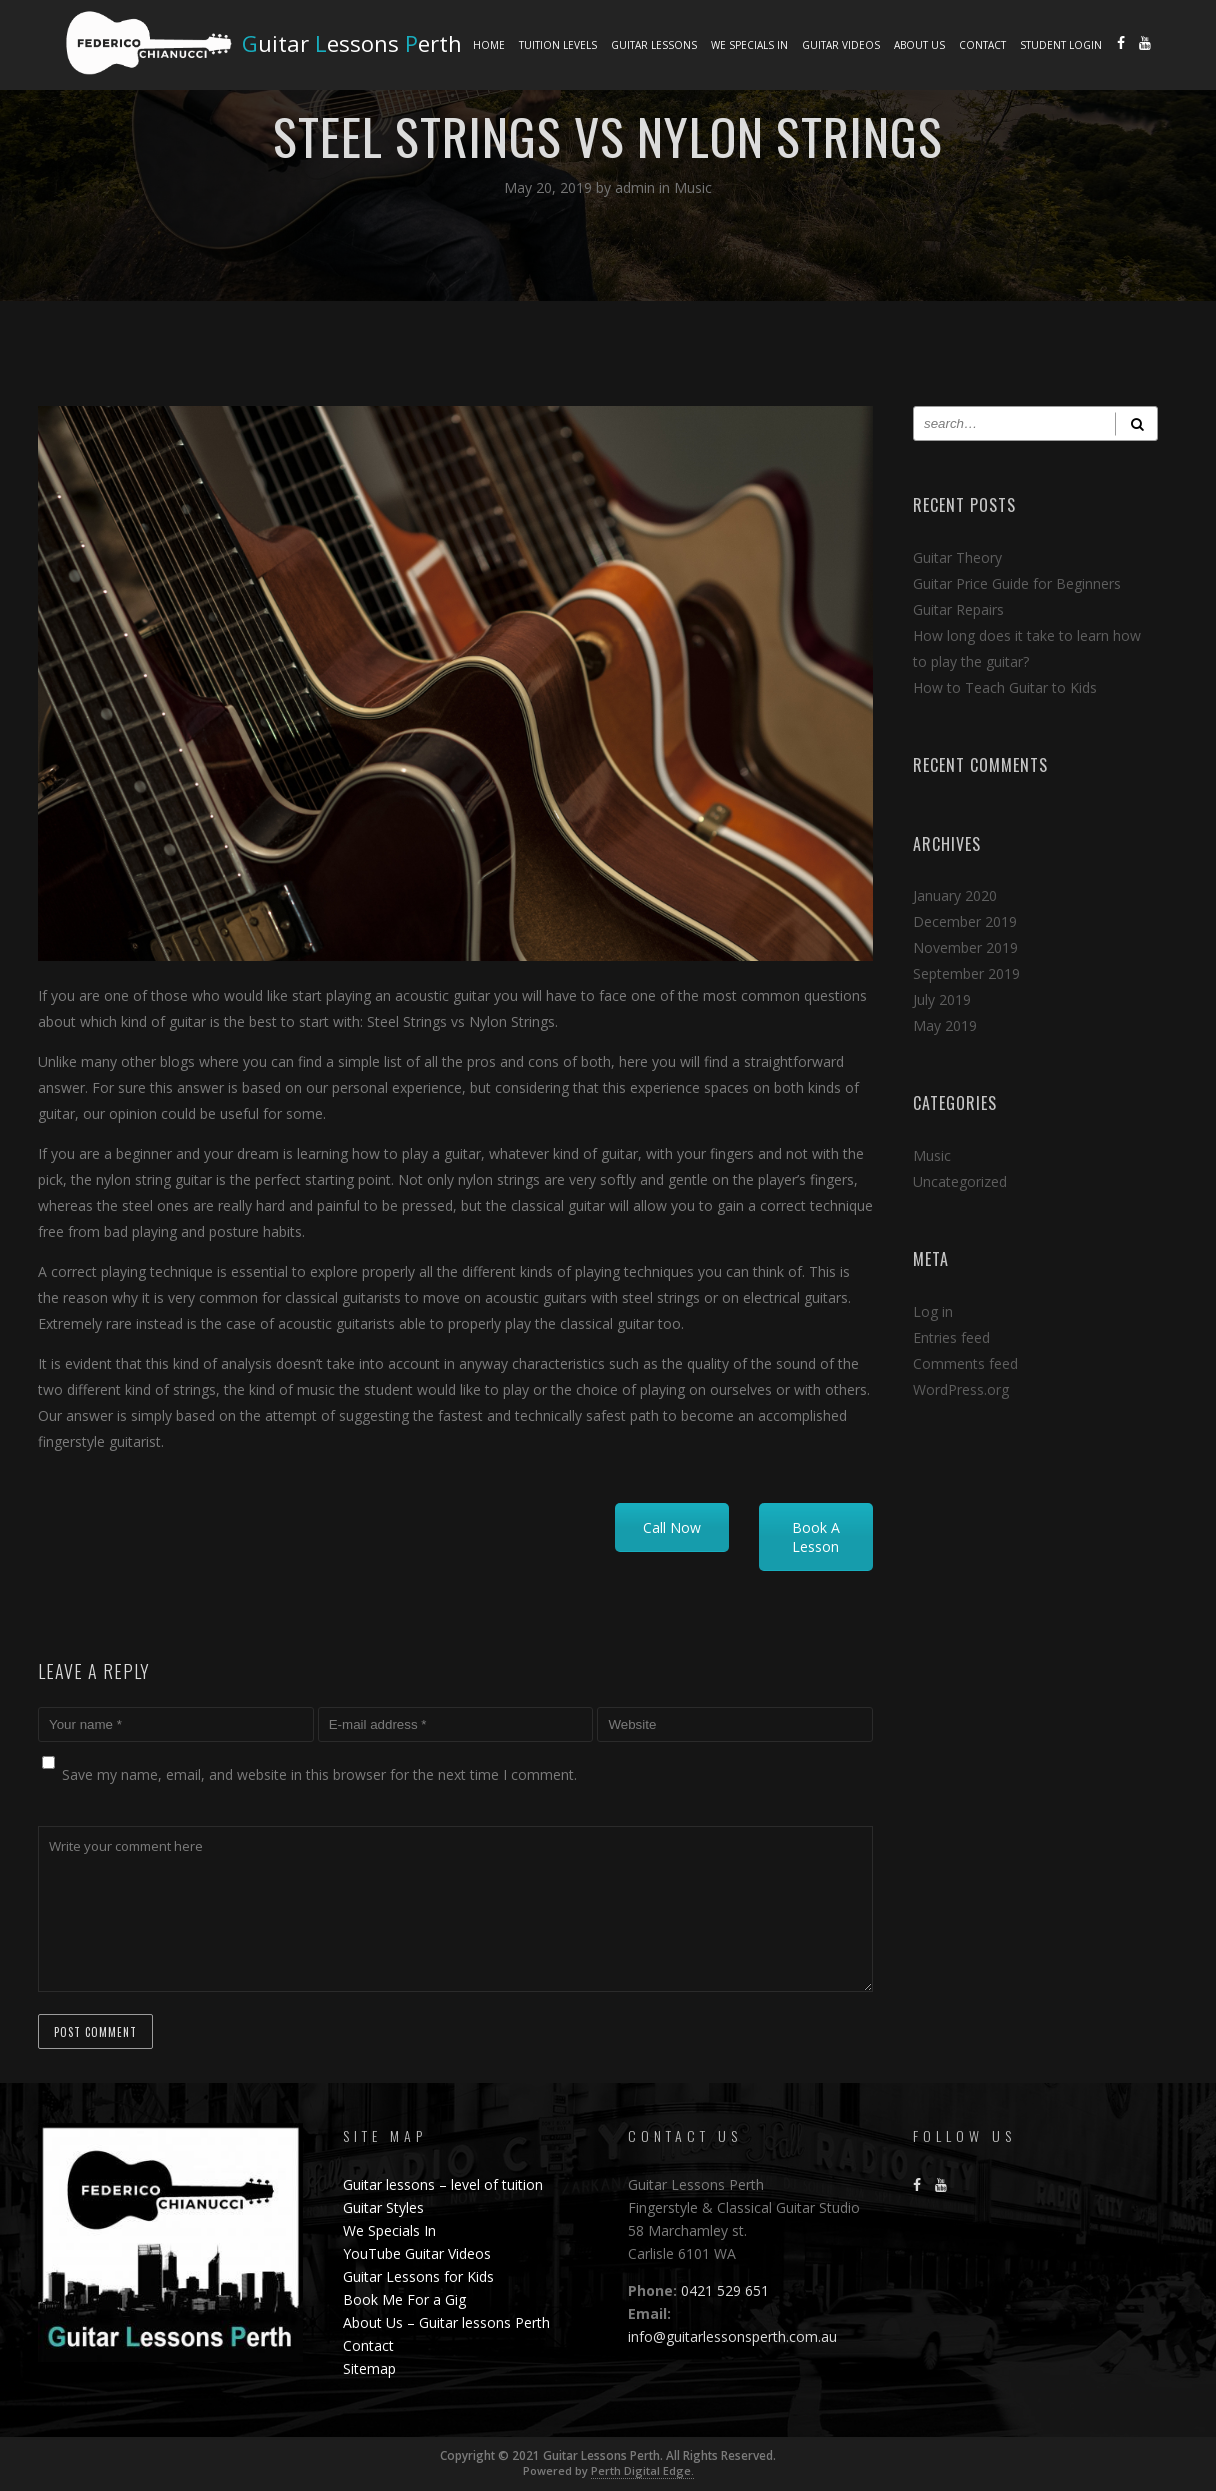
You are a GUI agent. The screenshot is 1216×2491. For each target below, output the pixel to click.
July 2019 (942, 999)
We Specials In (749, 45)
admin (637, 187)
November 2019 (965, 947)
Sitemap (369, 2368)
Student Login (1061, 45)
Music (693, 187)
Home (489, 45)
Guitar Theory (957, 557)
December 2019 (965, 921)
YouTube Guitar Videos (417, 2253)
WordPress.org (961, 1389)
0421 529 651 (723, 2290)
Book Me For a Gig (404, 2299)
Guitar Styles (383, 2207)
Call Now (672, 1527)
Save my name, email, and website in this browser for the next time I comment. (319, 1774)
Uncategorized (960, 1181)
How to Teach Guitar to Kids (1005, 687)
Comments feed (965, 1363)
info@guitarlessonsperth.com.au (732, 2336)
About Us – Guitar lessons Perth (446, 2322)
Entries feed (951, 1337)
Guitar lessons (654, 45)
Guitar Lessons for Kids (418, 2276)
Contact (982, 45)
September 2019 (966, 973)
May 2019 (945, 1025)
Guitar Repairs (958, 609)
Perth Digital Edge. (642, 2470)
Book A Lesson (816, 1537)
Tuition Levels (558, 45)
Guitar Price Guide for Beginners (1017, 583)
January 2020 (955, 895)
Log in (933, 1311)
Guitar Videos (841, 45)
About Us (919, 45)
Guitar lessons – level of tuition (443, 2184)
